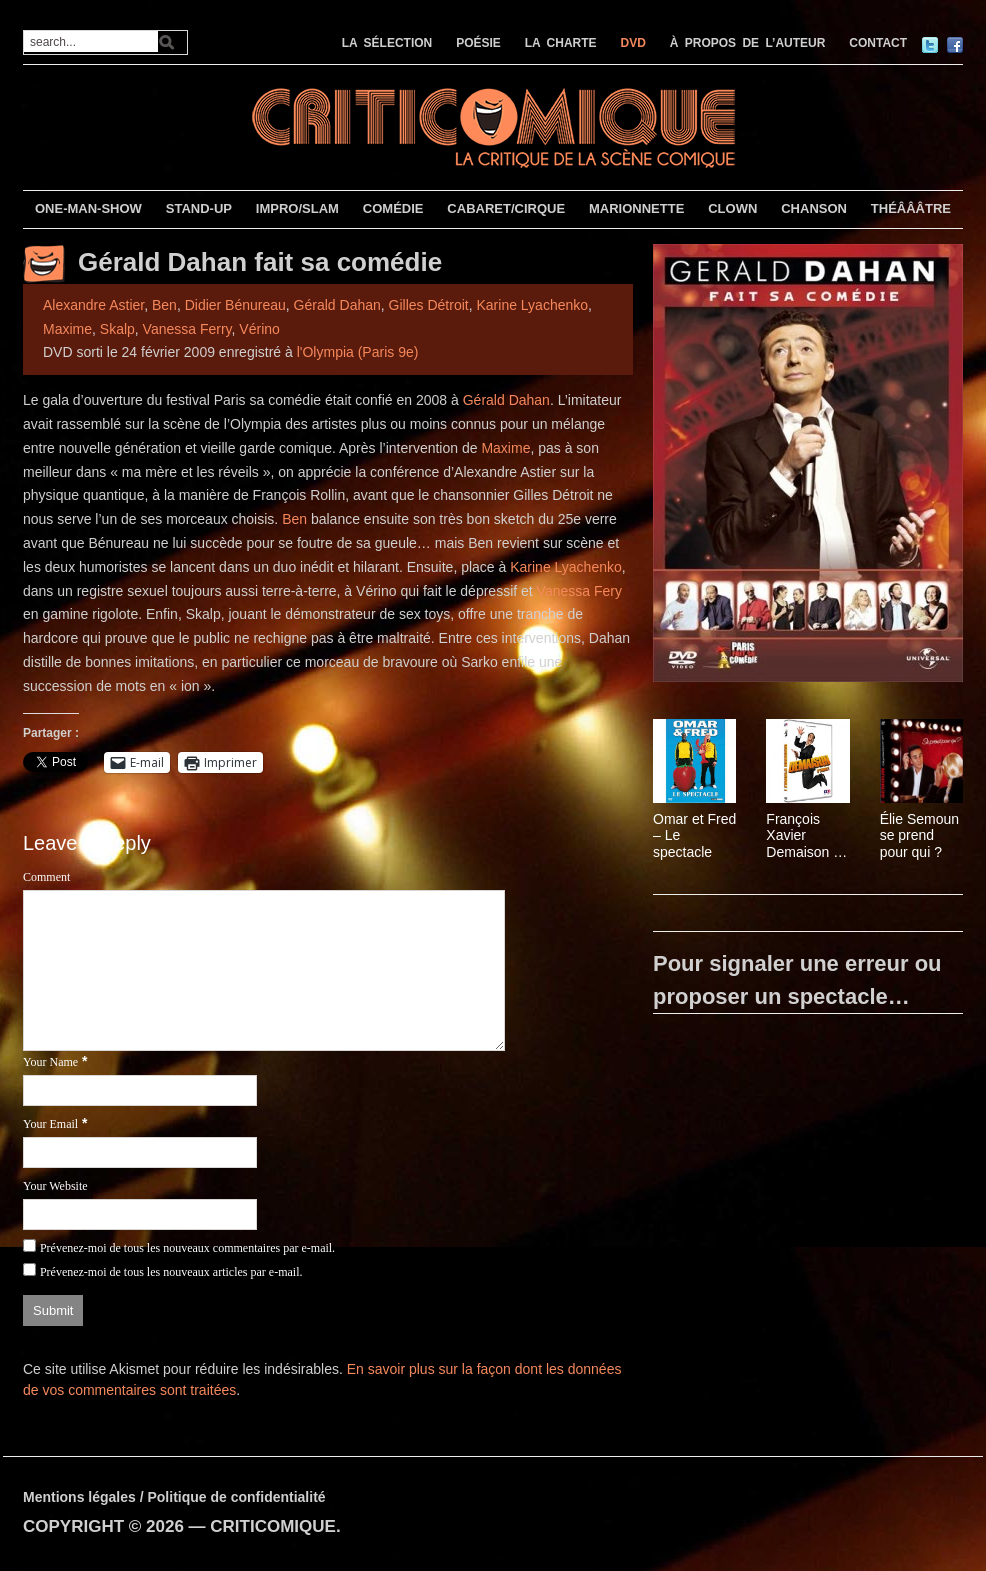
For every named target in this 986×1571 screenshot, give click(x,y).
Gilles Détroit (429, 305)
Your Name (50, 1062)
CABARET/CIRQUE (506, 208)
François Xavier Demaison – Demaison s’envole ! (803, 836)
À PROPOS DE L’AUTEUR (748, 43)
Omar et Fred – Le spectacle (694, 836)
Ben (164, 305)
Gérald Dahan (337, 305)
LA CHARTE (561, 43)
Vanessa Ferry (187, 329)
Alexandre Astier (93, 305)
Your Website (55, 1186)
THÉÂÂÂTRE (911, 208)
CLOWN (732, 208)
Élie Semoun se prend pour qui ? (919, 836)
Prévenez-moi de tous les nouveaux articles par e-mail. (171, 1272)
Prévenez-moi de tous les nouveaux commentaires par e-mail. (187, 1248)
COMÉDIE (393, 208)
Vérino (259, 329)
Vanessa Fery (579, 591)
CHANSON (814, 208)
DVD (633, 43)
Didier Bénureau (235, 305)
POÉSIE (478, 43)
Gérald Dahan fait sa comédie (260, 262)
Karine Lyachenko (532, 305)
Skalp (117, 329)
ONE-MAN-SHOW (88, 208)
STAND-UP (199, 208)
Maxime (67, 329)
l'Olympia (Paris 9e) (358, 352)
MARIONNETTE (636, 208)
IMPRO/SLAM (297, 208)
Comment (46, 877)
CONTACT (878, 43)
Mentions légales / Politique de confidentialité (174, 1497)
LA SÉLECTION (387, 43)
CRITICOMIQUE (273, 1526)
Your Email (50, 1124)
